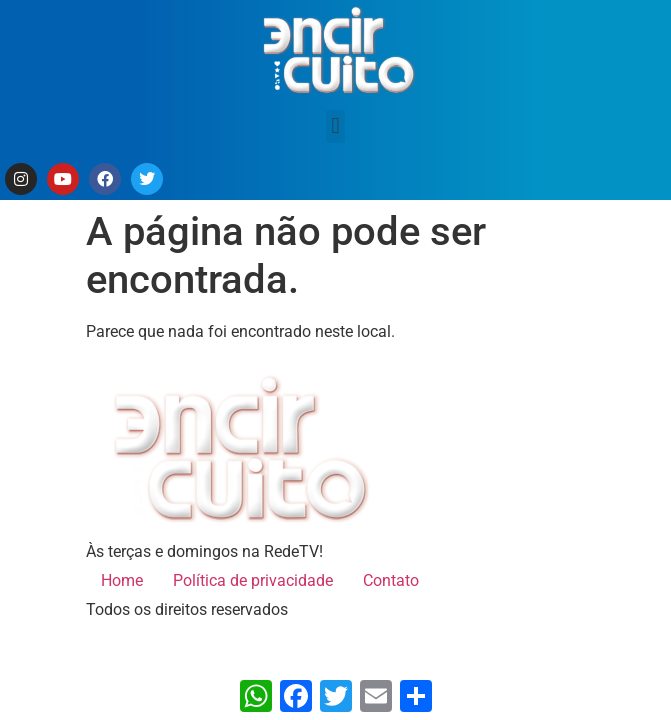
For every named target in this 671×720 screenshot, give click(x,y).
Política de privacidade (253, 580)
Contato (391, 580)
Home (122, 580)
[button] (335, 126)
